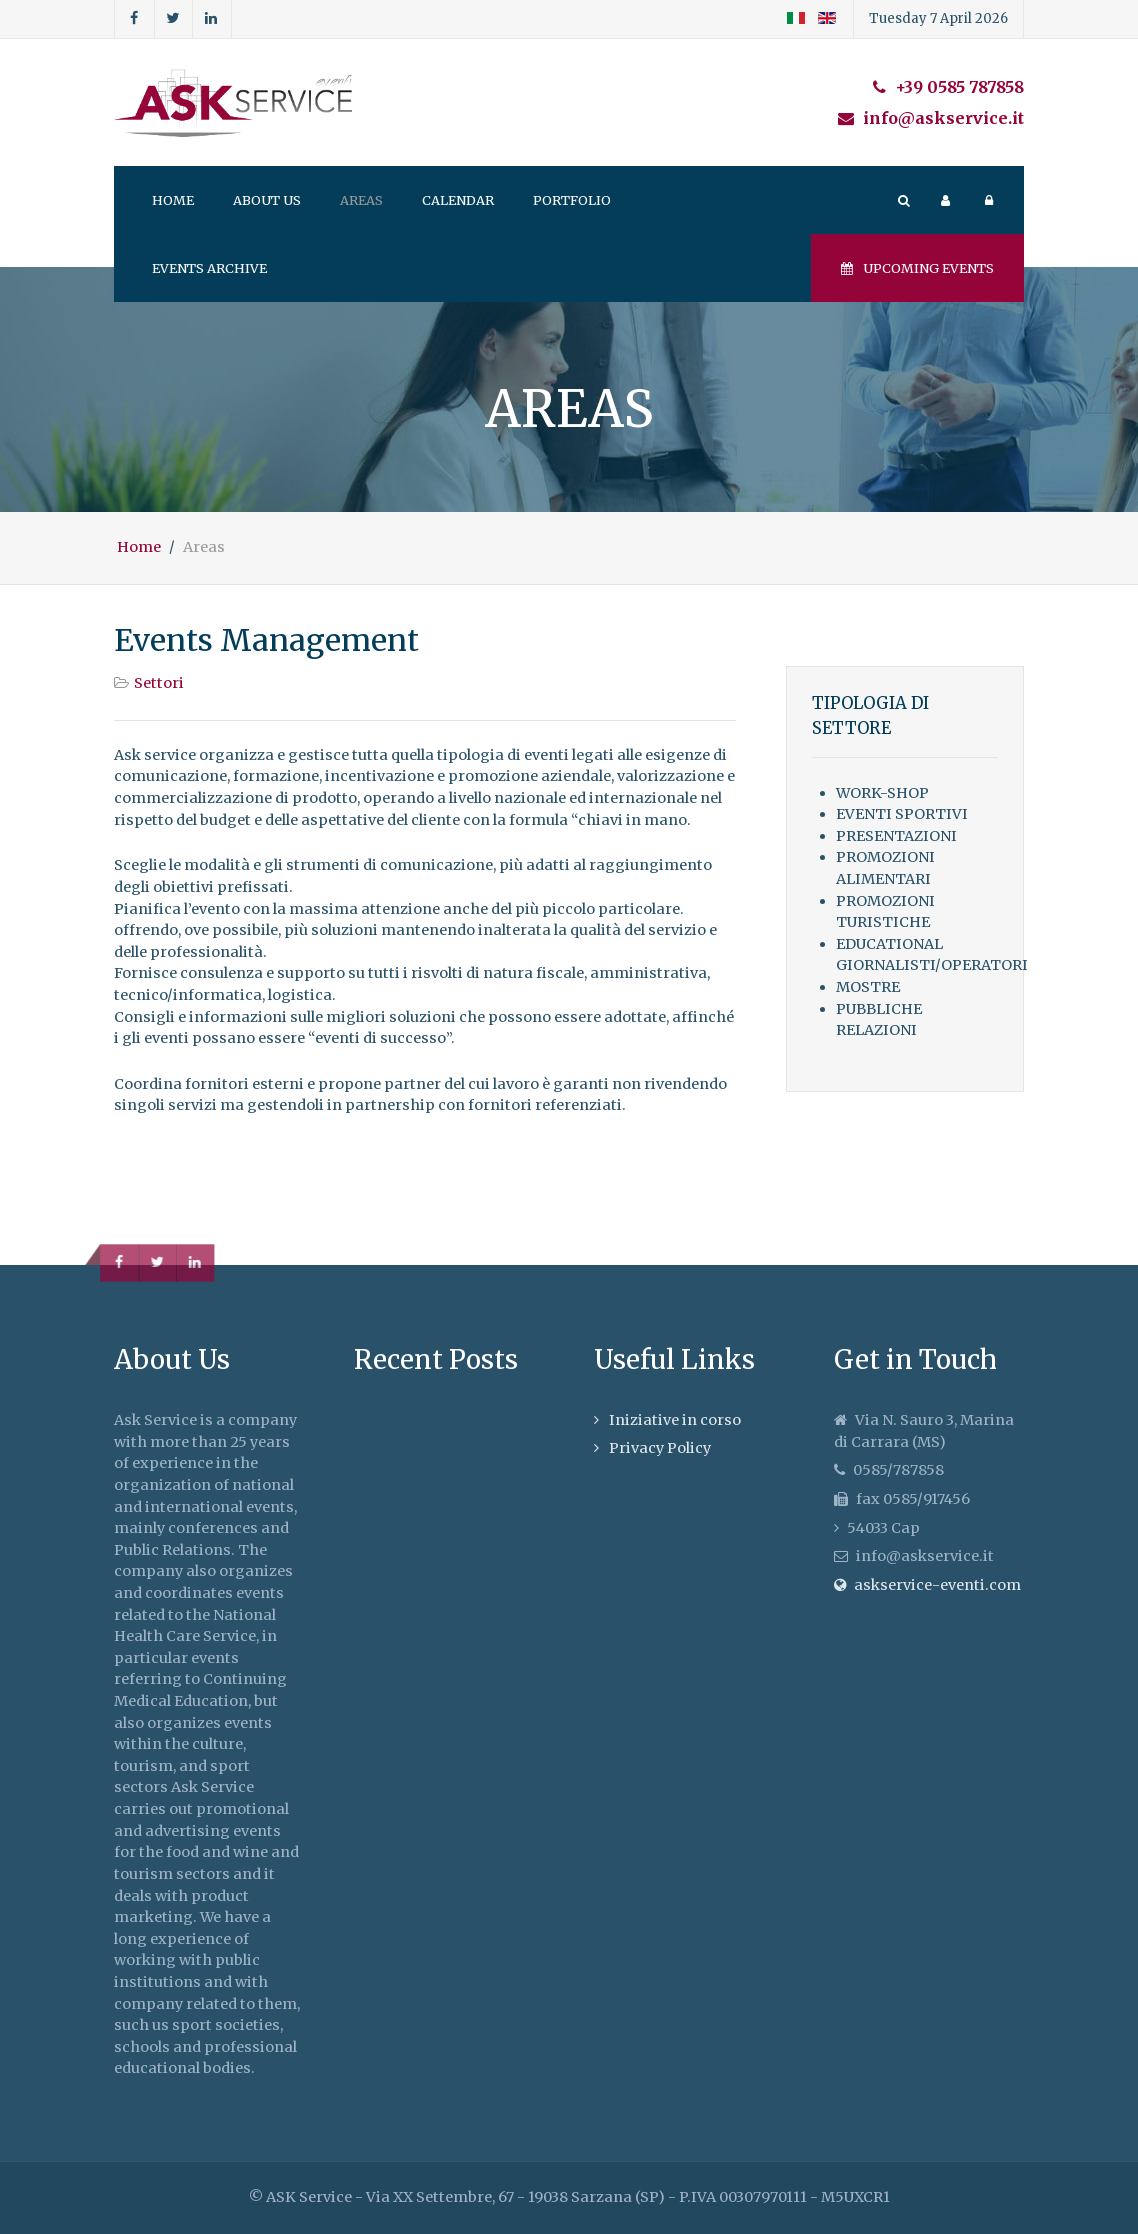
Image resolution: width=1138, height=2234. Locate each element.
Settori (159, 683)
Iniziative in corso (675, 1420)
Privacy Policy (660, 1448)
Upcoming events (917, 268)
